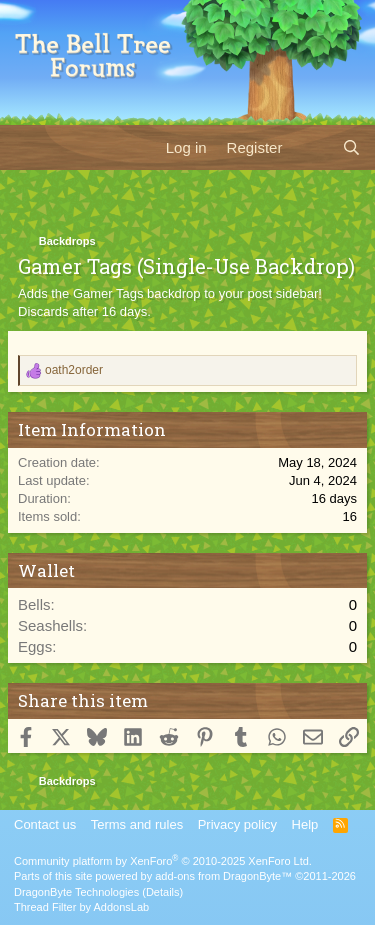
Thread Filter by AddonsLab (81, 907)
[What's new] (311, 147)
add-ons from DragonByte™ (223, 876)
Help (305, 824)
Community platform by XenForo (163, 861)
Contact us (45, 824)
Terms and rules (137, 824)
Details (163, 892)
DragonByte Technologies (76, 892)
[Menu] (27, 147)
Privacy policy (237, 824)
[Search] (351, 147)
